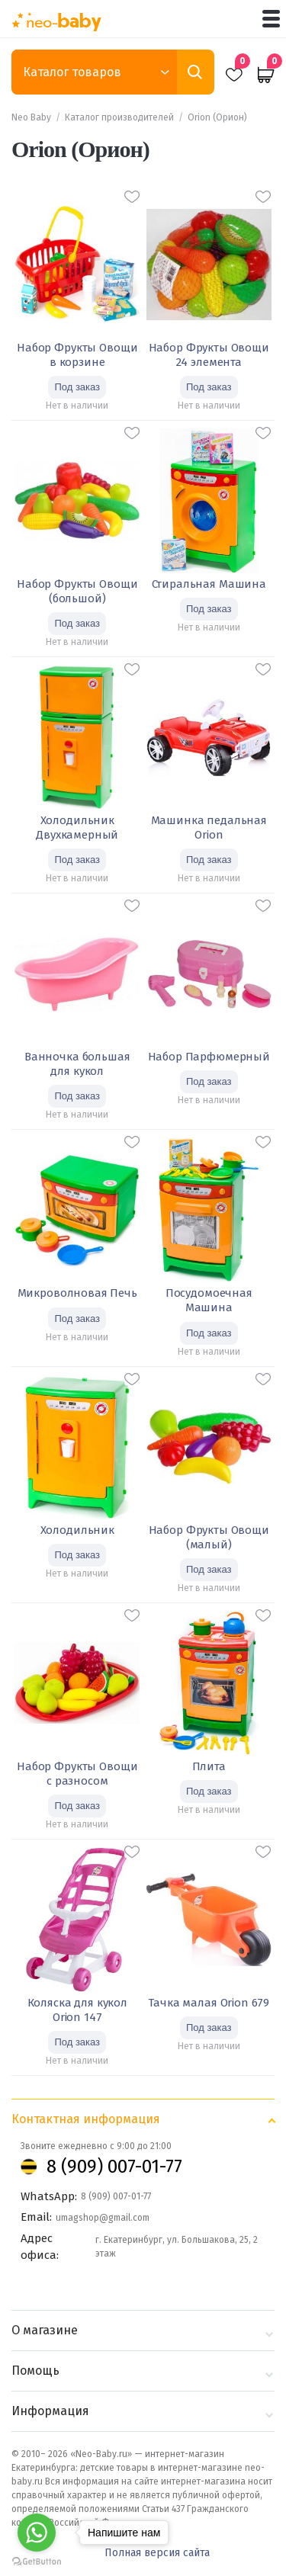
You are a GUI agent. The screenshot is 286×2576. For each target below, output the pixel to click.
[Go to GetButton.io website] (36, 2561)
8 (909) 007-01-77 (114, 2166)
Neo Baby (31, 117)
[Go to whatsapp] (37, 2532)
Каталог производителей (119, 117)
